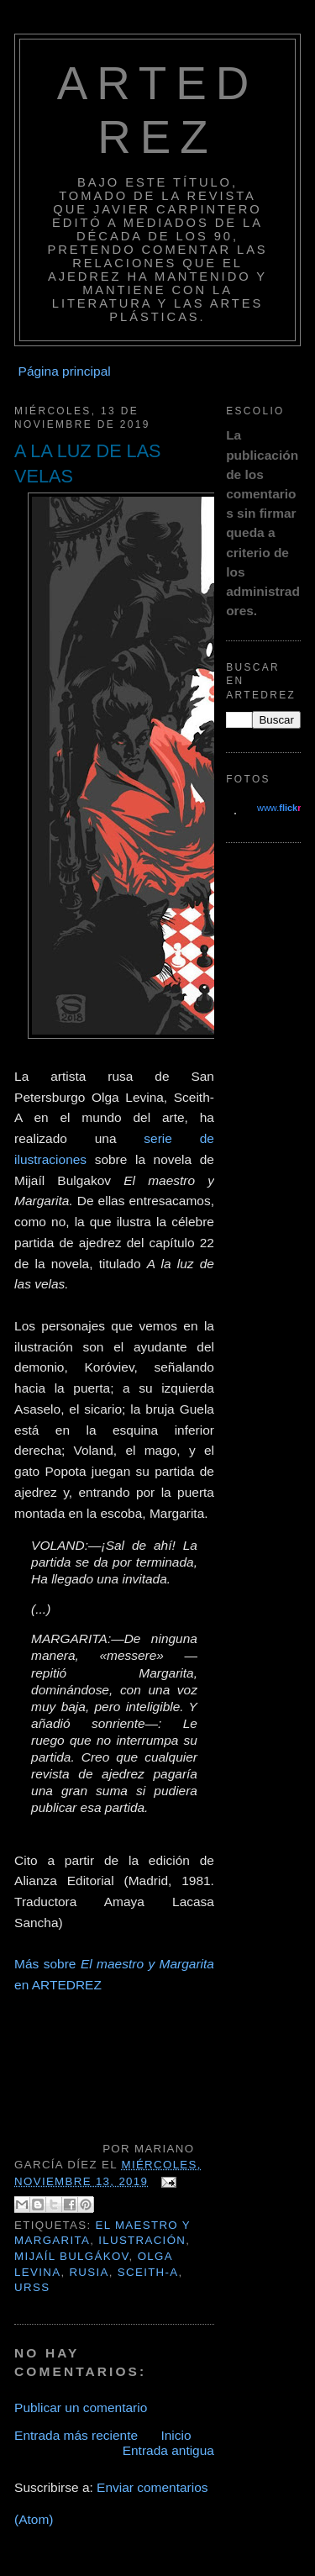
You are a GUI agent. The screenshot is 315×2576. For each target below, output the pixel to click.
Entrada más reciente (76, 2435)
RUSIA (88, 2272)
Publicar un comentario (80, 2407)
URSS (32, 2287)
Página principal (64, 371)
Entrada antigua (168, 2450)
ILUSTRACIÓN (142, 2240)
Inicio (175, 2435)
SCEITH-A (148, 2272)
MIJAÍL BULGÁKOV (71, 2256)
